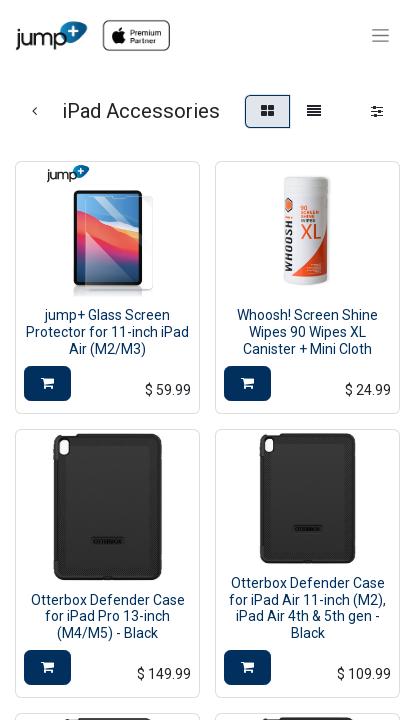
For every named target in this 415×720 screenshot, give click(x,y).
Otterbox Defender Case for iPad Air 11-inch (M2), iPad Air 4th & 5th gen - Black (307, 608)
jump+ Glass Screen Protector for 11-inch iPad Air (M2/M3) (107, 332)
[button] (47, 383)
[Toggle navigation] (380, 36)
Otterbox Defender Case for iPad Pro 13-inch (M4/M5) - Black (108, 617)
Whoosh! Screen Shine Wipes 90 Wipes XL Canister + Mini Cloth (307, 332)
